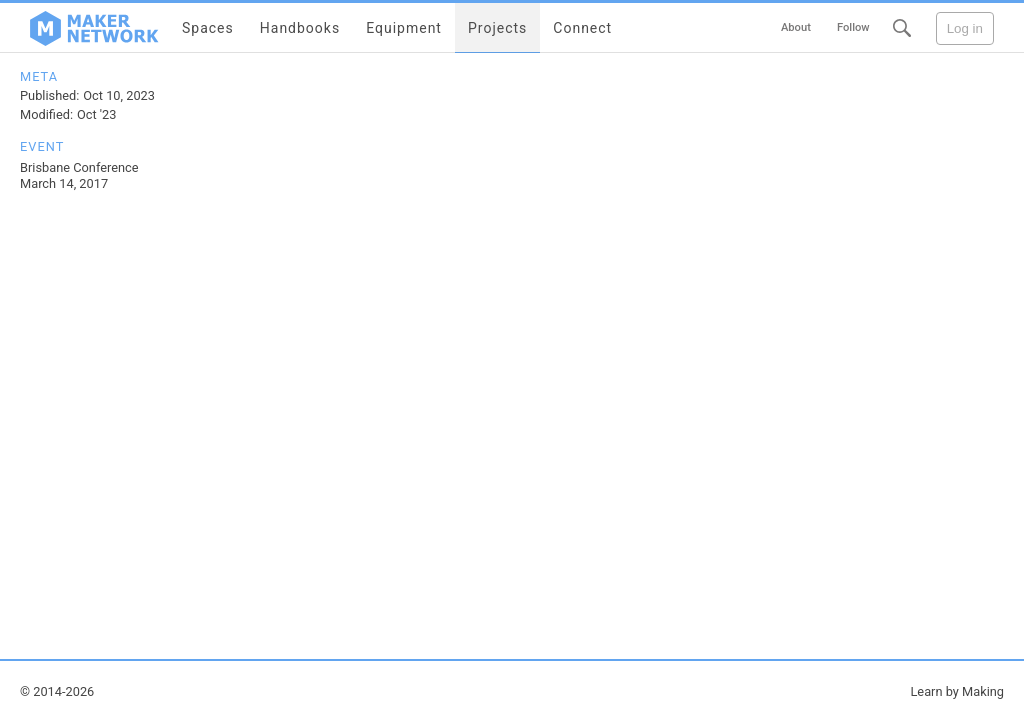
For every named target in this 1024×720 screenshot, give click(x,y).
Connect (582, 28)
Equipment (404, 28)
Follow (853, 27)
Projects (497, 28)
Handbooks (300, 28)
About (796, 27)
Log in (965, 28)
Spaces (208, 28)
